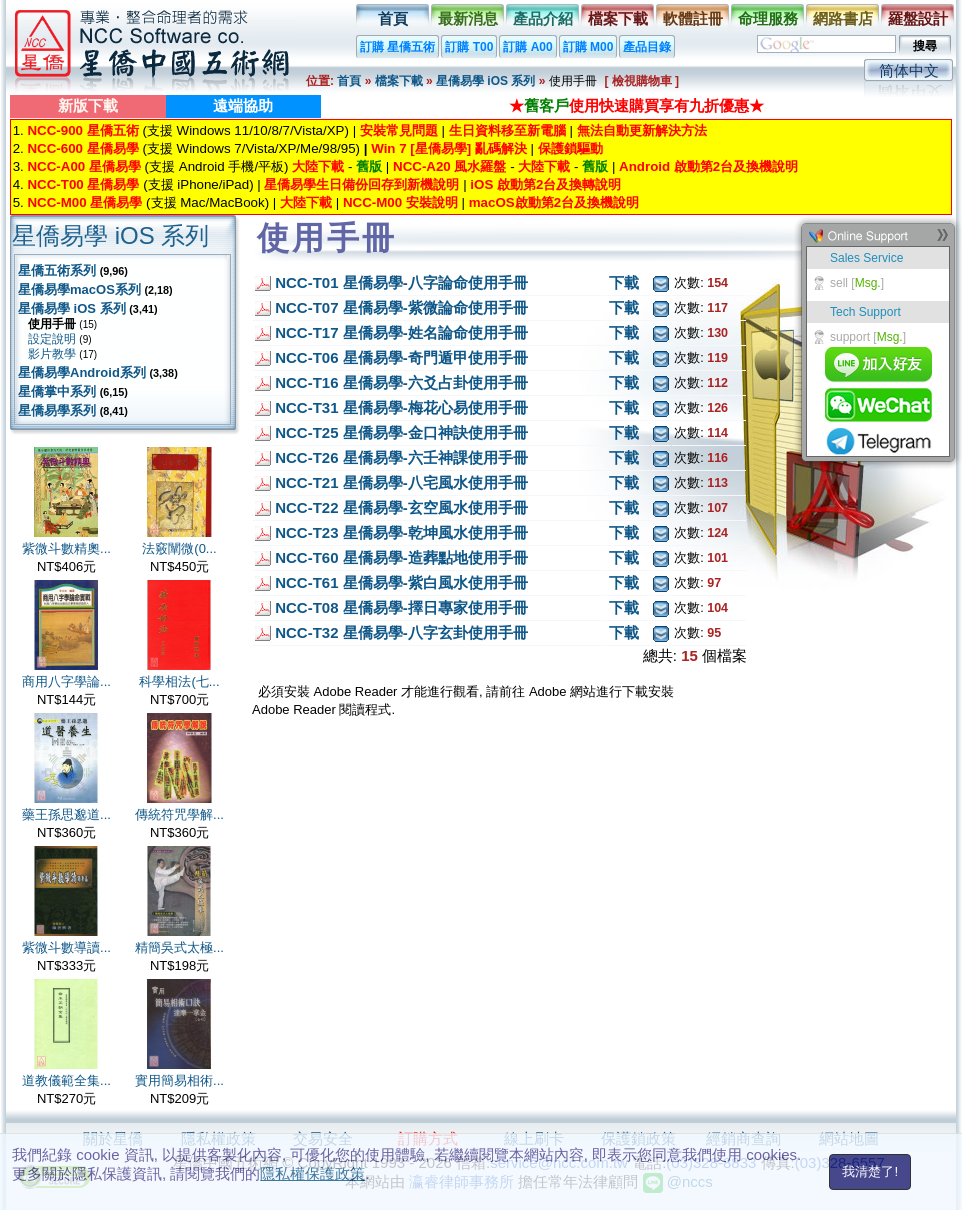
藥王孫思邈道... (66, 814)
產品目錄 (647, 47)
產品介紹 (543, 18)
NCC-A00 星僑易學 (83, 166)
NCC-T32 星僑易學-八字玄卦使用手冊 (401, 632)
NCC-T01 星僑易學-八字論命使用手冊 (401, 282)
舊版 (369, 166)
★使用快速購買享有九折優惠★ (636, 105)
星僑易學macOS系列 (79, 289)
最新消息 (468, 18)
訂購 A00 (527, 47)
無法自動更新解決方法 (642, 130)
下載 (624, 282)
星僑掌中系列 (57, 391)
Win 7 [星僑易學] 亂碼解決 (449, 148)
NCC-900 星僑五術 (82, 130)
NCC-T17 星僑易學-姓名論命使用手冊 (401, 332)
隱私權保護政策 (312, 1173)
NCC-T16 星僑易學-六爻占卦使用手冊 (401, 382)
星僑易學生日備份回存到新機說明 (361, 184)
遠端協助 (243, 105)
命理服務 (768, 18)
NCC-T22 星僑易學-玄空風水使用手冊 (401, 507)
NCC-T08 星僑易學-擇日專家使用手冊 (401, 607)
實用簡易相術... (179, 1080)
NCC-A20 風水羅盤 (449, 166)
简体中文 (909, 70)
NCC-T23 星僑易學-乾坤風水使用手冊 (401, 532)
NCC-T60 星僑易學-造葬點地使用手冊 (401, 557)
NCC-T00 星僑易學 (83, 184)
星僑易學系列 (57, 410)
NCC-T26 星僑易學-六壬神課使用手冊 (401, 457)
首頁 (393, 18)
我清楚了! (870, 1171)
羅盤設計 (918, 18)
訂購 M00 (588, 47)
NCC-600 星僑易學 (82, 148)
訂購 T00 (469, 47)
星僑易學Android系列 (82, 372)
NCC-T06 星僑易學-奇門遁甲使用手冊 (401, 357)
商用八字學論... (66, 681)
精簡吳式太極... (179, 947)
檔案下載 (618, 18)
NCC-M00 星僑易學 (84, 202)
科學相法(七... (179, 681)
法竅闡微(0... (179, 548)
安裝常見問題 (399, 130)
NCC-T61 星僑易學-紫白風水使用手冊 (401, 582)
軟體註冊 (693, 18)
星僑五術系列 (57, 270)
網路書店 (843, 18)
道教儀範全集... (66, 1080)
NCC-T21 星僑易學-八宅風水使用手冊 (401, 482)
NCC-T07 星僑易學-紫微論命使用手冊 (401, 307)
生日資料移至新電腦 (507, 130)
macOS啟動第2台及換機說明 (554, 202)
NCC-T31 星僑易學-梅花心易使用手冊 (401, 407)
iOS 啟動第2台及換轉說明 (545, 184)
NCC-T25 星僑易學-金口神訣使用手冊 (401, 432)
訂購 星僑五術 (397, 47)
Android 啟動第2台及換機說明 (708, 166)
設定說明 (52, 339)
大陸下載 (318, 166)
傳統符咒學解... (179, 814)
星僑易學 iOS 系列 (485, 81)
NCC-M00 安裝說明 (400, 202)
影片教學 (52, 354)
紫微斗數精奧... (66, 548)
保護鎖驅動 (570, 148)
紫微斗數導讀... (66, 947)
